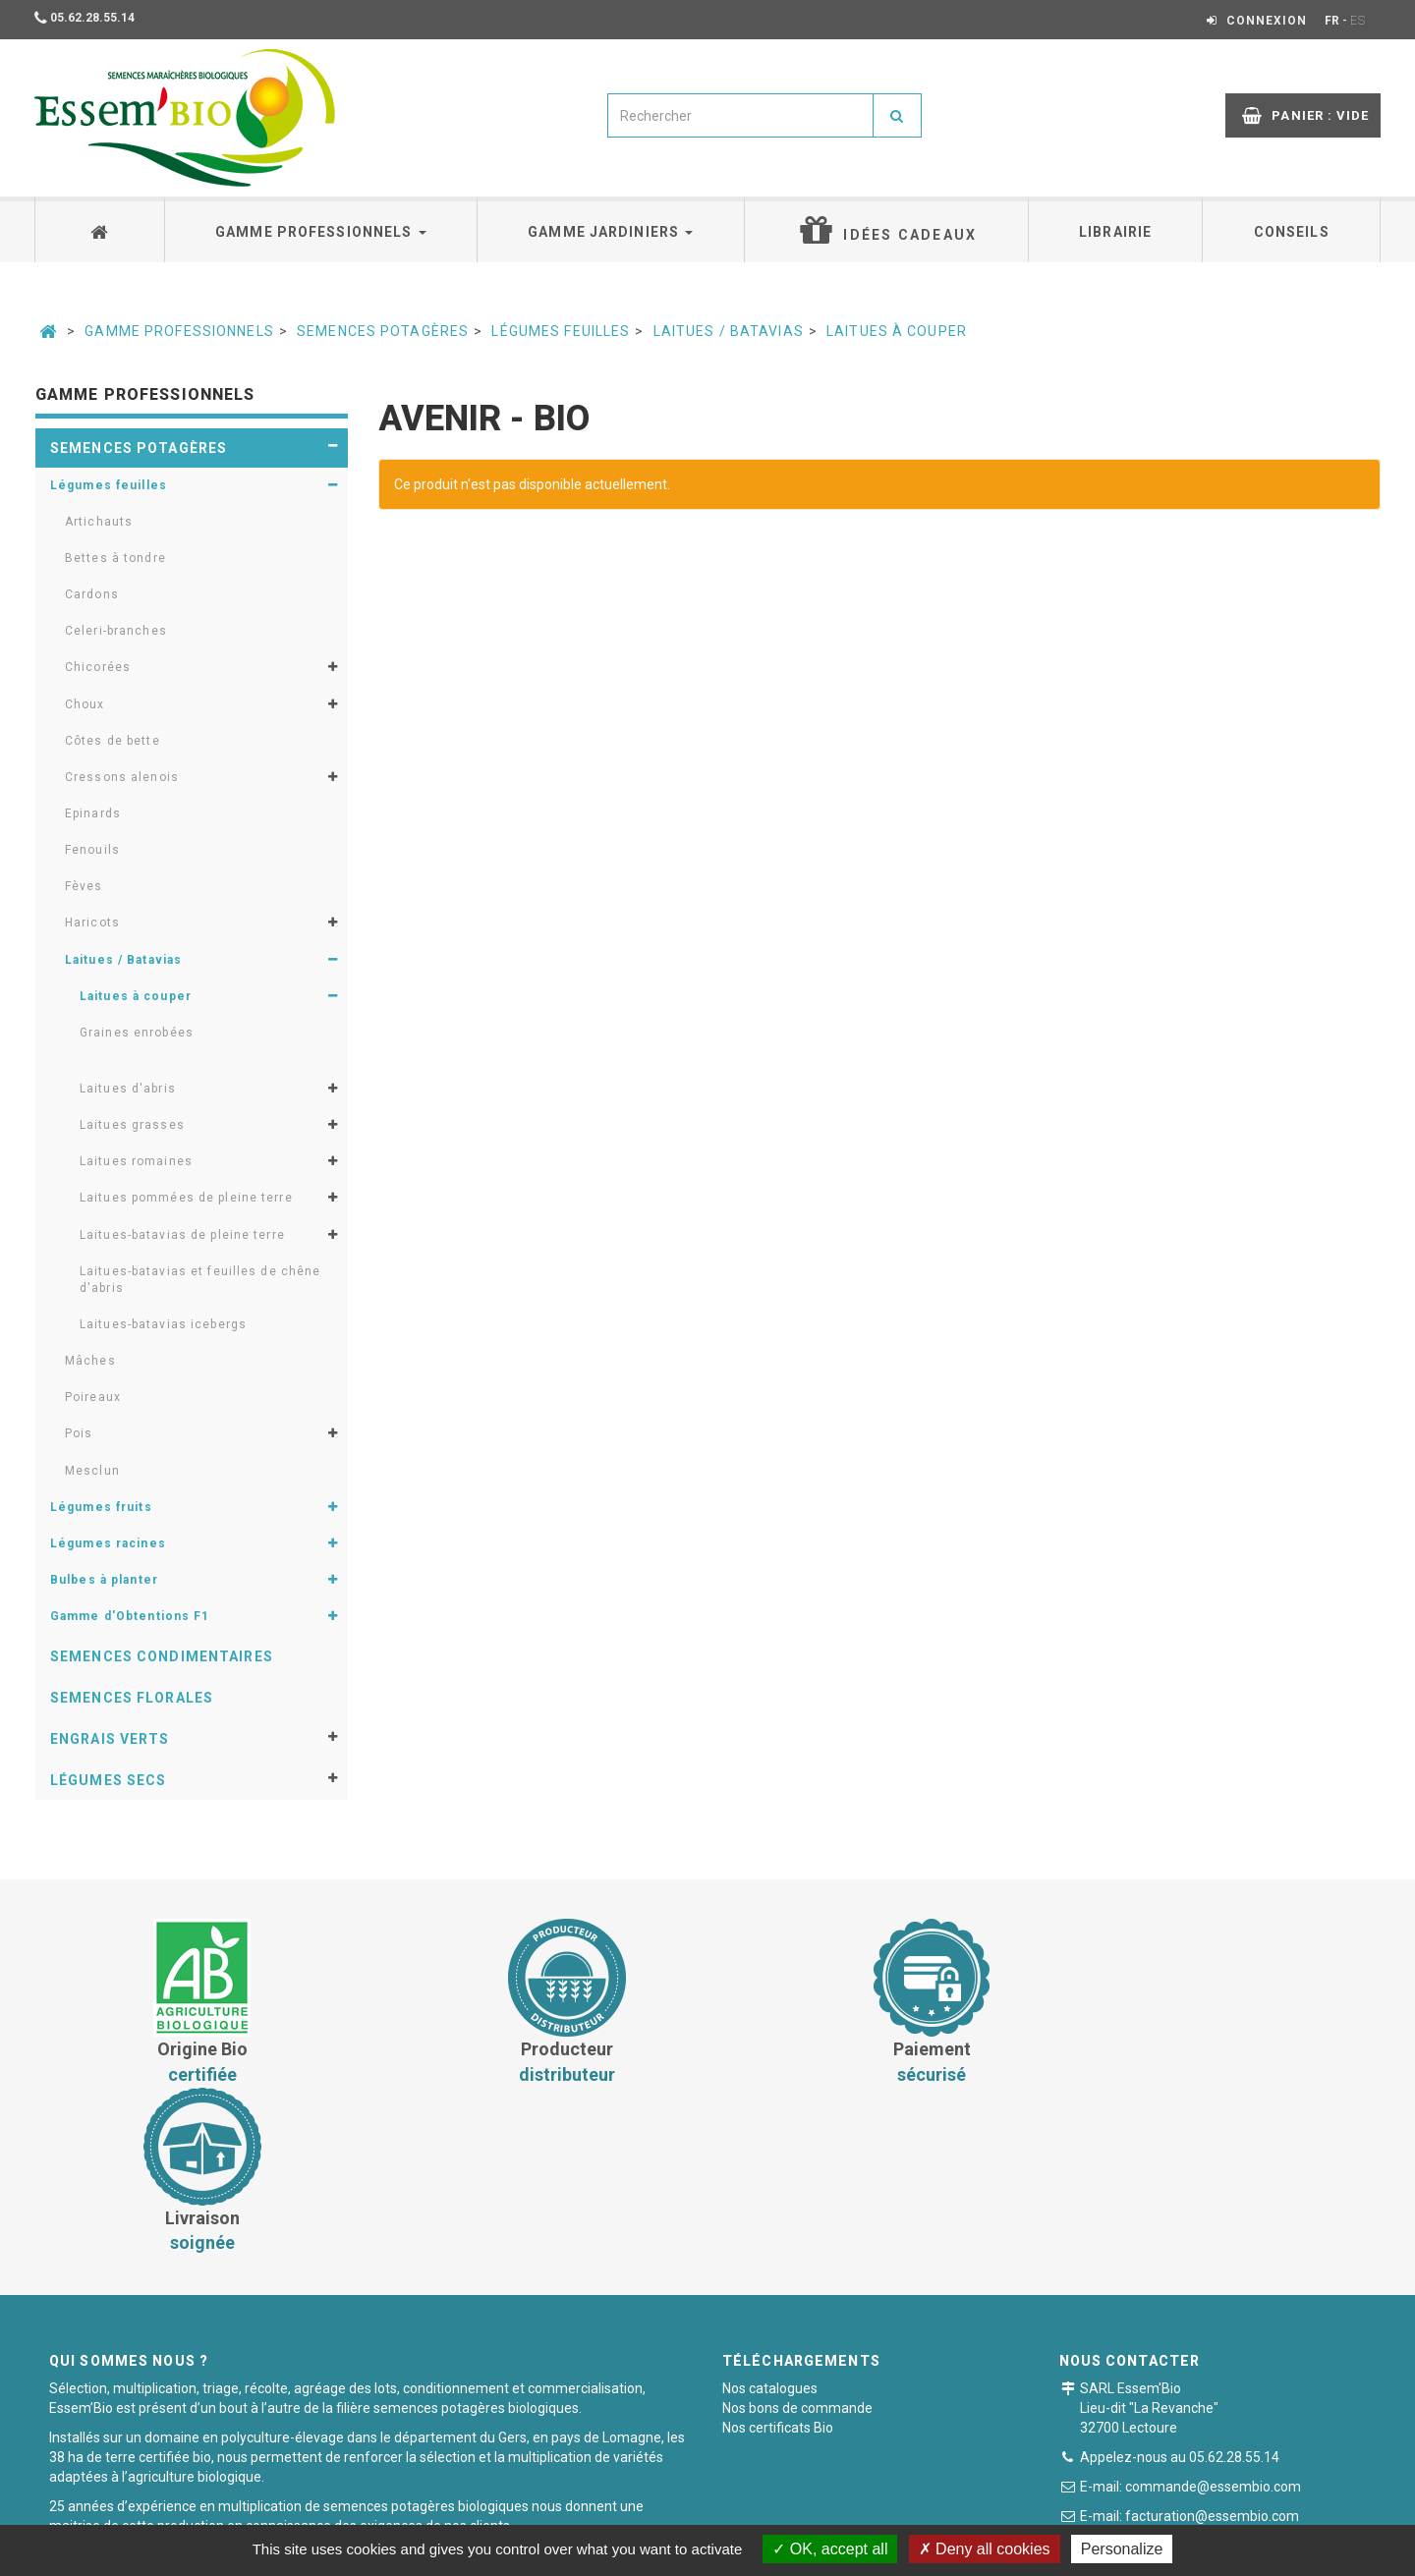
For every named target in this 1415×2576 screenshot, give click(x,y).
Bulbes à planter (104, 1580)
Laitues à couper (896, 331)
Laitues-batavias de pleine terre (182, 1235)
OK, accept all (829, 2549)
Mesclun (92, 1471)
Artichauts (99, 522)
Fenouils (92, 850)
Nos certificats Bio (777, 2260)
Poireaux (93, 1397)
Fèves (84, 886)
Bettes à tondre (115, 558)
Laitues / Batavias (728, 331)
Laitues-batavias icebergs (163, 1324)
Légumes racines (108, 1543)
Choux (85, 704)
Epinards (93, 813)
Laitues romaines (136, 1161)
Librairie (1115, 232)
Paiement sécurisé (699, 2512)
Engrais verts (110, 1739)
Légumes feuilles (560, 331)
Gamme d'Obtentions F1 (130, 1616)
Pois (78, 1433)
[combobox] (740, 115)
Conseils (1292, 232)
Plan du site (954, 2512)
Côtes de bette (112, 741)
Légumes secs (108, 1780)
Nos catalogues (770, 2220)
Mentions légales (837, 2512)
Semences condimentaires (161, 1656)
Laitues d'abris (128, 1088)
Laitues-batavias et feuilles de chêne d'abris (200, 1279)
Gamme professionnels (320, 232)
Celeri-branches (116, 631)
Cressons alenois (122, 777)
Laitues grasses (132, 1125)
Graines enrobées (137, 1032)
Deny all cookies (984, 2549)
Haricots (92, 922)
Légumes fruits (101, 1507)
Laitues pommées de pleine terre (186, 1197)
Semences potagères (383, 331)
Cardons (92, 594)
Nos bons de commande (797, 2240)
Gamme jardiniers (610, 232)
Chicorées (98, 667)
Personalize (1122, 2549)
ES (1358, 21)
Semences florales (131, 1698)
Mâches (90, 1361)
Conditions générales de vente (518, 2512)
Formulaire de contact (1179, 2383)
